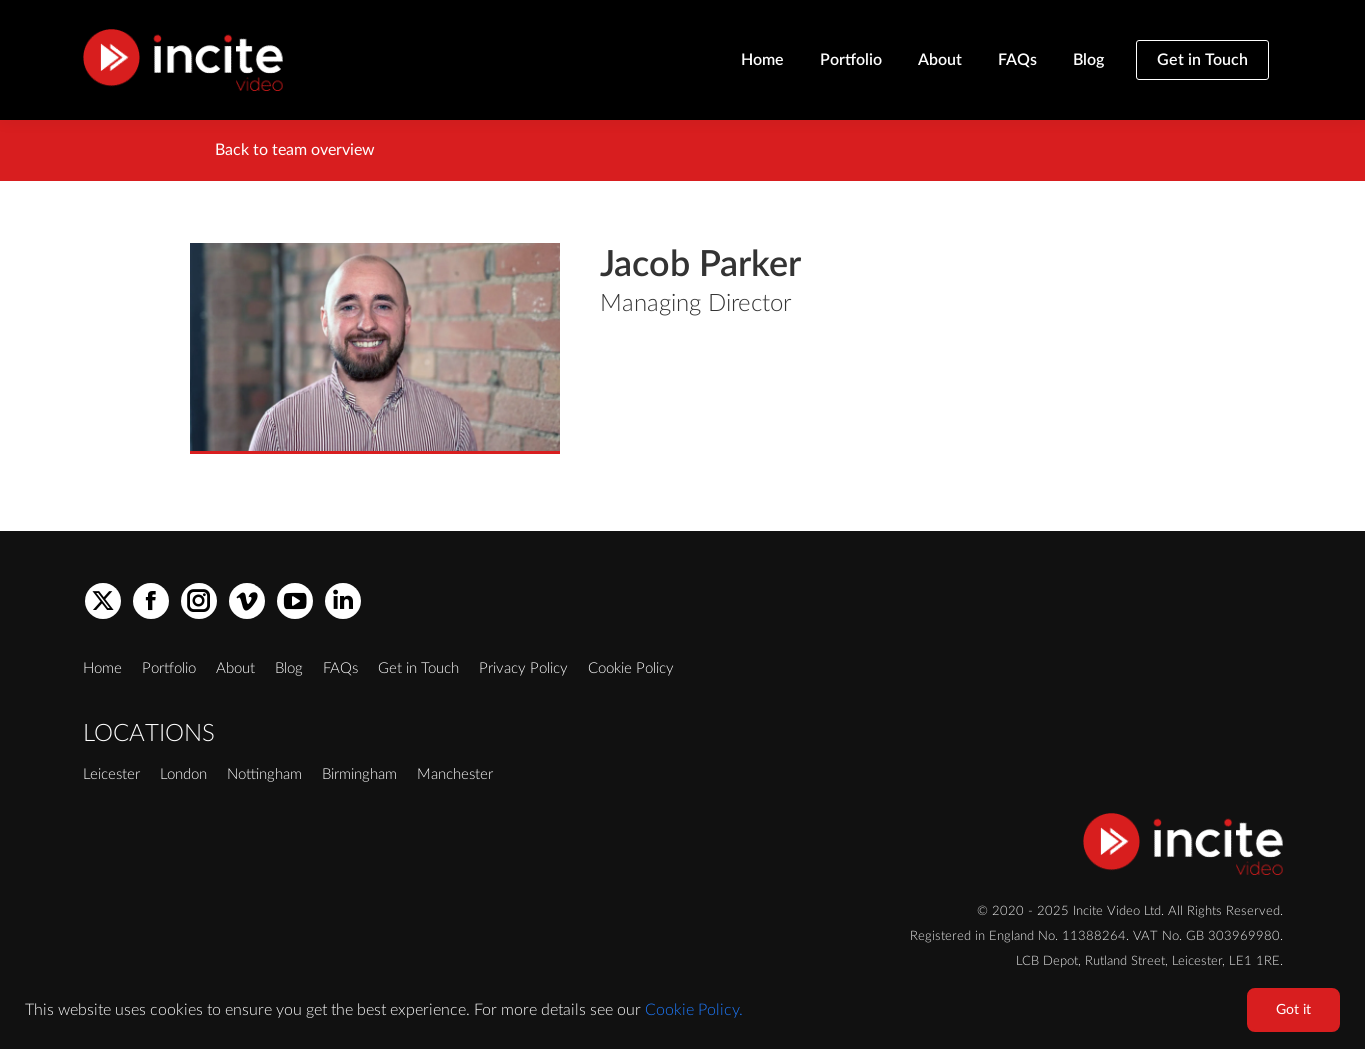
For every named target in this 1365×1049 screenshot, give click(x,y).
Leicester (111, 774)
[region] (682, 1009)
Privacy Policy (523, 668)
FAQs (340, 668)
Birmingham (359, 774)
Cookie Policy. (694, 1010)
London (183, 774)
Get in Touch (418, 668)
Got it (1293, 1010)
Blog (289, 668)
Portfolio (169, 668)
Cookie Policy (631, 668)
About (235, 668)
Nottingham (264, 774)
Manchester (455, 774)
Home (102, 668)
